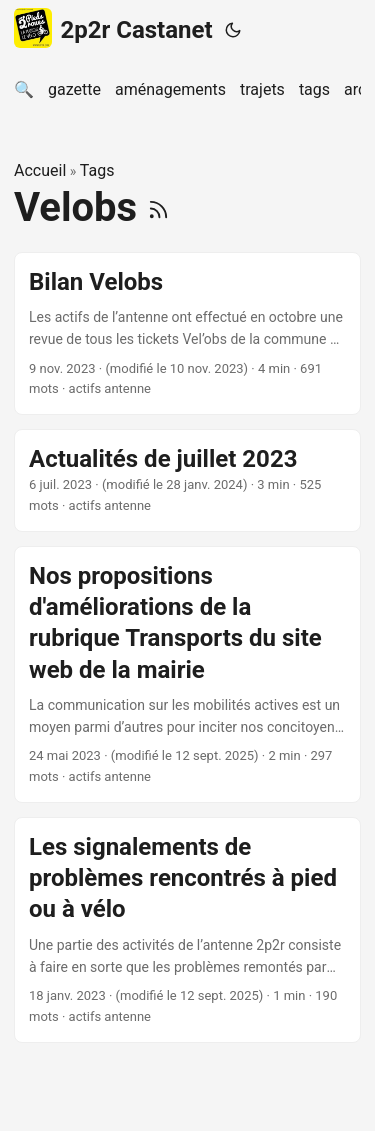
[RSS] (158, 207)
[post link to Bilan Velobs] (187, 334)
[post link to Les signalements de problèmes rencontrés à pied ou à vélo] (187, 930)
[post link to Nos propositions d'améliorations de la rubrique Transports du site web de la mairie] (187, 674)
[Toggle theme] (233, 30)
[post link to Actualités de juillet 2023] (187, 480)
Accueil (40, 170)
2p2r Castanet (113, 28)
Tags (97, 170)
